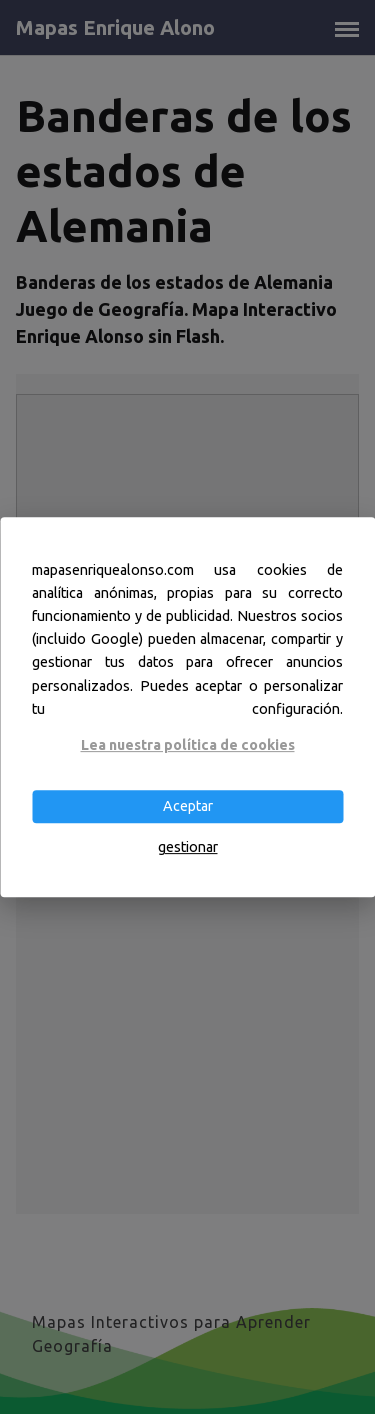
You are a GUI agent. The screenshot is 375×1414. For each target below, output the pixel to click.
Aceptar (188, 806)
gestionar (188, 848)
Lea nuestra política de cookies (188, 745)
